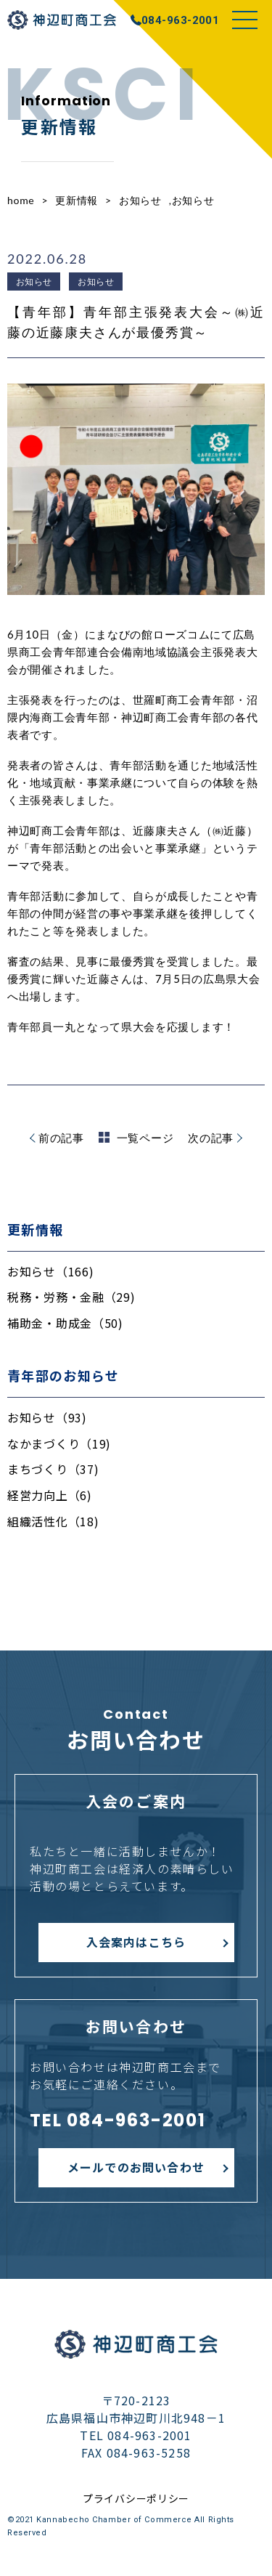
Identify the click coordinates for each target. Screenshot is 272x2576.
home (20, 200)
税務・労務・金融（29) (71, 1296)
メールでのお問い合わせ (136, 2167)
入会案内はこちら (136, 1942)
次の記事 (211, 1137)
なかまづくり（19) (59, 1443)
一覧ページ (136, 1137)
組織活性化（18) (53, 1521)
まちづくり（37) (53, 1469)
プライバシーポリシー (136, 2498)
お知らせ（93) (47, 1417)
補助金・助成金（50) (65, 1323)
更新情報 (76, 200)
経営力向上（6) (49, 1495)
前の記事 (61, 1137)
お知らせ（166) (50, 1271)
